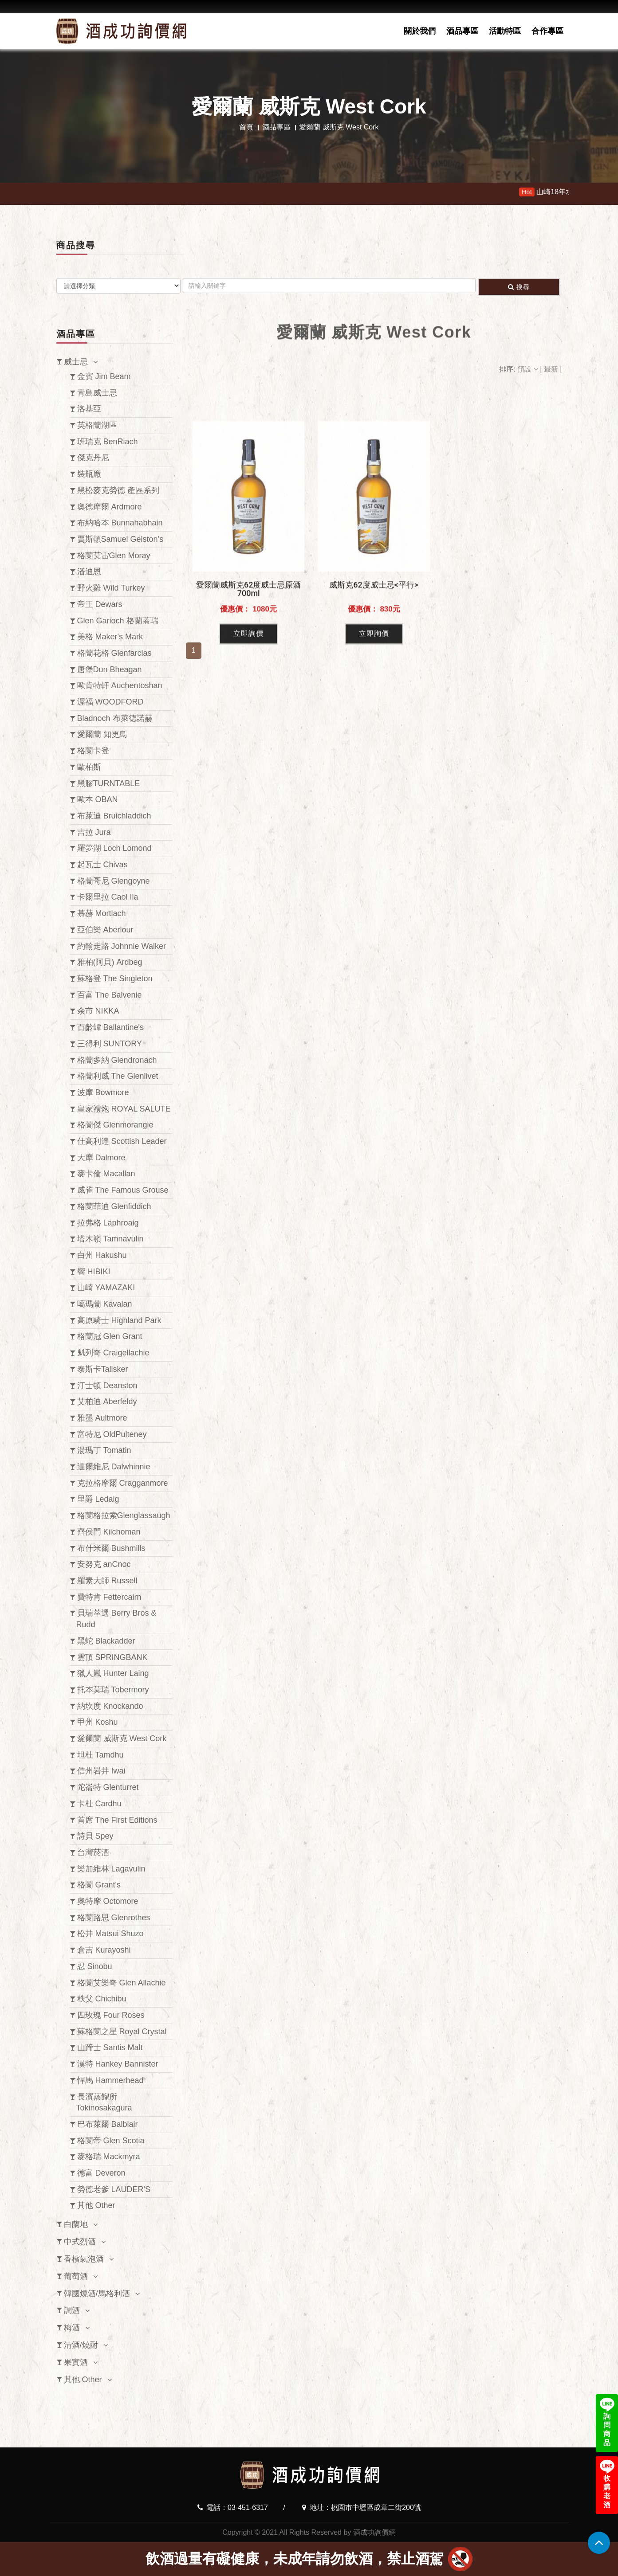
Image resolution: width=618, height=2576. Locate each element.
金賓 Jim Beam (104, 376)
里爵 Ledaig (98, 1499)
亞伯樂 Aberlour (105, 929)
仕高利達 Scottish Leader (122, 1141)
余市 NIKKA (98, 1010)
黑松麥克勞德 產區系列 (118, 490)
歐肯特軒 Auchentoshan (119, 685)
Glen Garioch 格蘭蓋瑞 (117, 620)
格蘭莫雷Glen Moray (113, 555)
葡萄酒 (76, 2276)
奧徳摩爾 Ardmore (109, 506)
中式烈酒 (80, 2241)
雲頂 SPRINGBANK (112, 1657)
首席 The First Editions (117, 1820)
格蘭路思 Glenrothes (113, 1917)
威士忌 (76, 361)
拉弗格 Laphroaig (108, 1222)
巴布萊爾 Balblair (107, 2124)
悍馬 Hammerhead (110, 2080)
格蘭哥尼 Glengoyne (113, 881)
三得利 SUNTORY (109, 1043)
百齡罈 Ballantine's (110, 1027)
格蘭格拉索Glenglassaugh (123, 1515)
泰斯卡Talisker (102, 1369)
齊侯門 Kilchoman (109, 1531)
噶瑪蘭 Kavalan (104, 1304)
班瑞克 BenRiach (107, 441)
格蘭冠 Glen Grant (109, 1336)
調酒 (72, 2310)
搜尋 (519, 286)
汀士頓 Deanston (107, 1385)
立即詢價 (248, 778)
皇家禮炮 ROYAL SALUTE (124, 1108)
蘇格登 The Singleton (115, 978)
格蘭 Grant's (99, 1884)
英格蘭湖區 (97, 425)
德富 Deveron (101, 2173)
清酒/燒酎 (81, 2345)
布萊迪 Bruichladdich (114, 815)
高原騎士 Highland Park (119, 1320)
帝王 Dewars (99, 604)
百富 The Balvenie (109, 994)
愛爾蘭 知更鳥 (102, 734)
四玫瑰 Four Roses (111, 2015)
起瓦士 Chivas (102, 864)
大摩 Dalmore (101, 1157)
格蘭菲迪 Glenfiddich (114, 1206)
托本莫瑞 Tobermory (113, 1689)
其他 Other (96, 2205)
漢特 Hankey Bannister (117, 2063)
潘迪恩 (89, 571)
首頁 (246, 127)
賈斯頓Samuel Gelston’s (120, 539)
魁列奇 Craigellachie (113, 1352)
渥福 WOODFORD (110, 701)
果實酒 (76, 2362)
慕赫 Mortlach (101, 913)
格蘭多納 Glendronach (117, 1060)
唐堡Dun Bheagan (109, 669)
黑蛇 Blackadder (106, 1640)
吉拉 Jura (94, 832)
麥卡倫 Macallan (106, 1173)
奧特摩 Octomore (107, 1901)
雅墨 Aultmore (102, 1417)
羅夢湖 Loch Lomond (114, 848)
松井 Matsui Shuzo (110, 1933)
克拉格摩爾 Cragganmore (122, 1483)
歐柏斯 (89, 767)
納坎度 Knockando (110, 1706)
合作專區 (547, 31)
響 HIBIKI (93, 1271)
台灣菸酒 (93, 1852)
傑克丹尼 (93, 457)
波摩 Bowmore (103, 1092)
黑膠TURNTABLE (108, 783)
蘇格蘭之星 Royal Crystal (122, 2031)
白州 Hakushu (102, 1255)
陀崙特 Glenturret (108, 1787)
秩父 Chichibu (101, 1998)
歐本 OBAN (97, 799)
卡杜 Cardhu (99, 1803)
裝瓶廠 (89, 474)
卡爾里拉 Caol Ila (107, 897)
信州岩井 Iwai (101, 1770)
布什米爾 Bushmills (111, 1548)
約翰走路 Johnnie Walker (121, 946)
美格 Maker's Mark (110, 636)
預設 (528, 369)
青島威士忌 (97, 392)
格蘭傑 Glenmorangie (115, 1124)
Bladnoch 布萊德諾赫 (115, 718)
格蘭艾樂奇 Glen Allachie (121, 1982)
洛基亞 (89, 408)
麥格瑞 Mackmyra (108, 2156)
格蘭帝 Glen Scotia (111, 2140)
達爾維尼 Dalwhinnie (113, 1466)
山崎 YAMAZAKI (106, 1287)
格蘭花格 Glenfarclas (114, 653)
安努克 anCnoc (104, 1564)
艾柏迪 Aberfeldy (107, 1401)
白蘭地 (76, 2224)
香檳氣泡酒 (84, 2259)
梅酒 (72, 2327)
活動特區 (505, 31)
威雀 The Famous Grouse (123, 1190)
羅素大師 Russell (107, 1580)
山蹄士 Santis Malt (110, 2047)
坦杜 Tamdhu (100, 1754)
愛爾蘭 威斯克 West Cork (122, 1738)
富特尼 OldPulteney (112, 1434)
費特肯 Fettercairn (109, 1597)
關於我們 (420, 31)
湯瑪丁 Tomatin (104, 1450)
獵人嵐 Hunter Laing (113, 1673)
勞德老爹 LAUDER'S (113, 2189)
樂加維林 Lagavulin (111, 1868)
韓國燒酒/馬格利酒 (97, 2293)
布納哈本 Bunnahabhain (120, 522)
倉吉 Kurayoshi (104, 1950)
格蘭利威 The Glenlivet (117, 1076)
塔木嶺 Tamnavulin (110, 1238)
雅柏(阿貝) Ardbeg (109, 962)
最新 (552, 369)
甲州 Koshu (97, 1722)
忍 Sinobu (94, 1966)
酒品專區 (462, 31)
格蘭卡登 (93, 750)
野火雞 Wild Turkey (111, 587)
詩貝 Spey (95, 1836)
